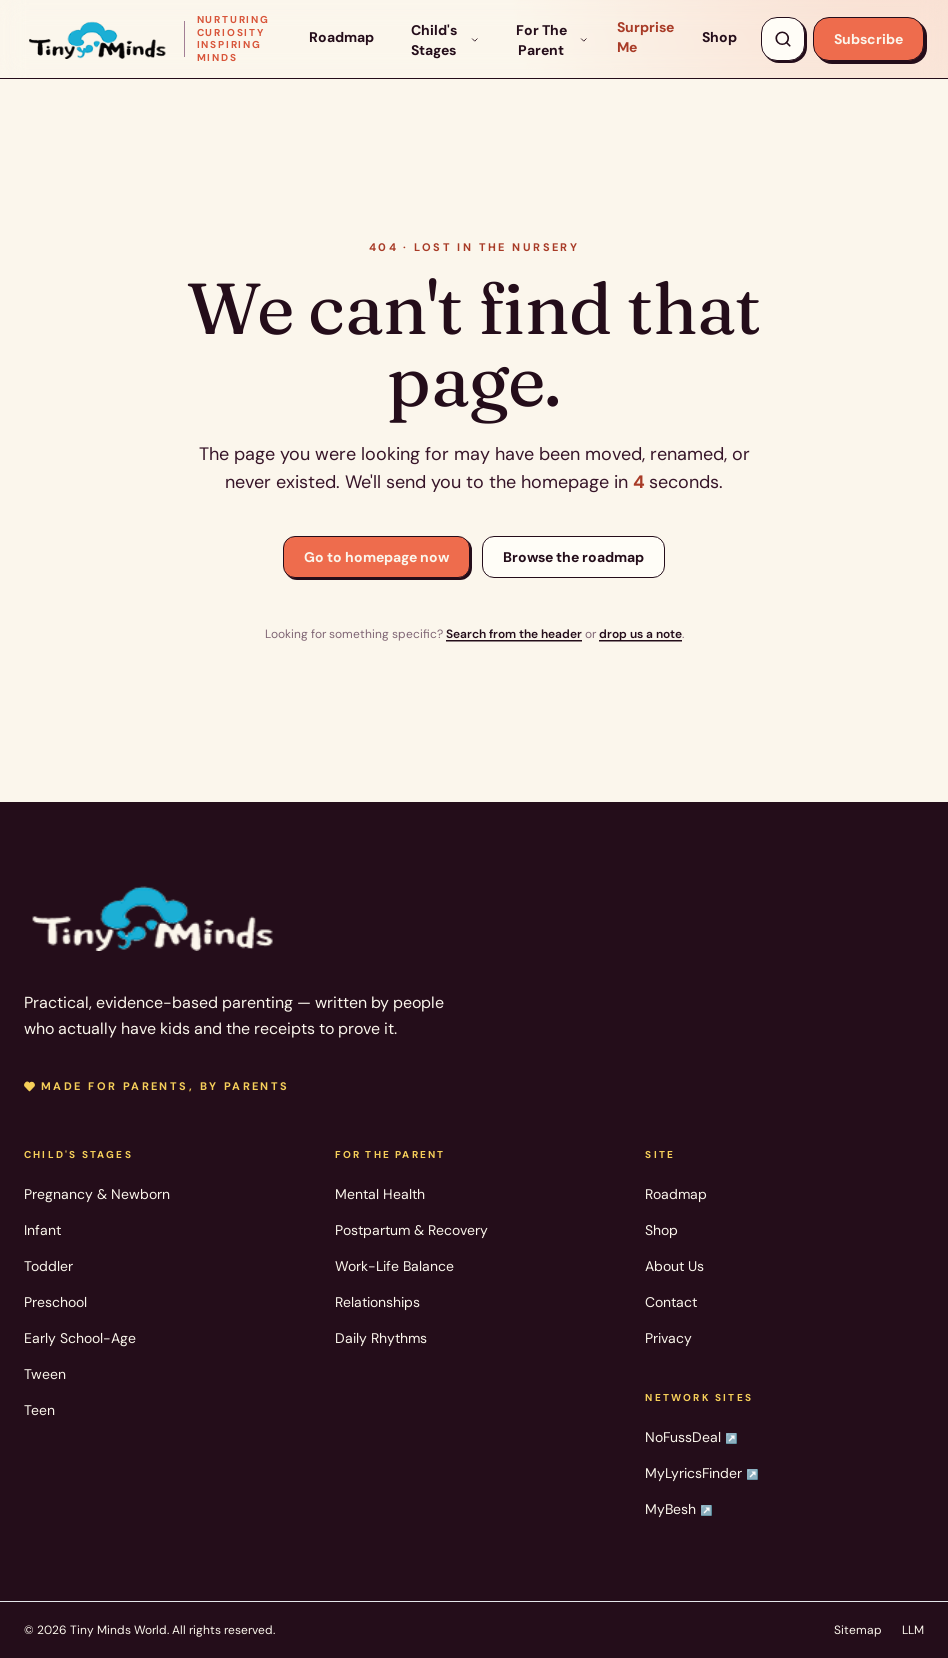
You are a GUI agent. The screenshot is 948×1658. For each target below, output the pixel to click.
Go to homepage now (376, 557)
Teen (39, 1410)
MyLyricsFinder (701, 1473)
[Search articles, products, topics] (783, 39)
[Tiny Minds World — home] (154, 39)
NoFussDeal (691, 1437)
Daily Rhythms (381, 1338)
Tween (45, 1374)
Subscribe (868, 39)
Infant (42, 1230)
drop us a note (640, 634)
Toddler (48, 1266)
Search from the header (514, 634)
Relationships (377, 1302)
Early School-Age (80, 1338)
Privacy (668, 1338)
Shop (719, 37)
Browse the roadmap (573, 557)
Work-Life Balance (394, 1266)
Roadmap (341, 37)
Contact (671, 1302)
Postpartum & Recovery (411, 1230)
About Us (674, 1266)
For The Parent (552, 40)
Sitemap (858, 1630)
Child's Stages (445, 40)
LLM (913, 1630)
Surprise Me (645, 37)
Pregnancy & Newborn (97, 1194)
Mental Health (380, 1194)
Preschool (55, 1302)
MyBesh (678, 1509)
